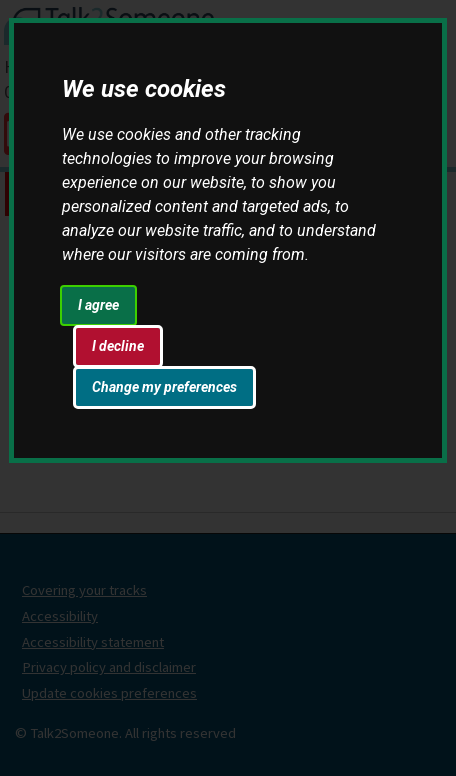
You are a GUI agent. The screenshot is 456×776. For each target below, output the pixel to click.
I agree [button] (98, 305)
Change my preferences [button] (164, 387)
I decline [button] (118, 346)
